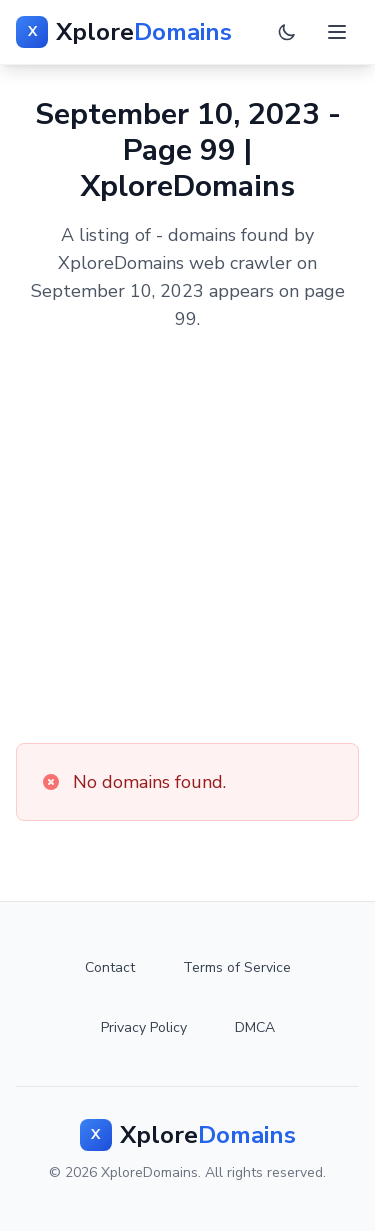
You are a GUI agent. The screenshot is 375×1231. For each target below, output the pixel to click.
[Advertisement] (187, 538)
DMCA (255, 1027)
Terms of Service (237, 967)
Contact (110, 967)
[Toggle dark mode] (287, 32)
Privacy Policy (144, 1027)
